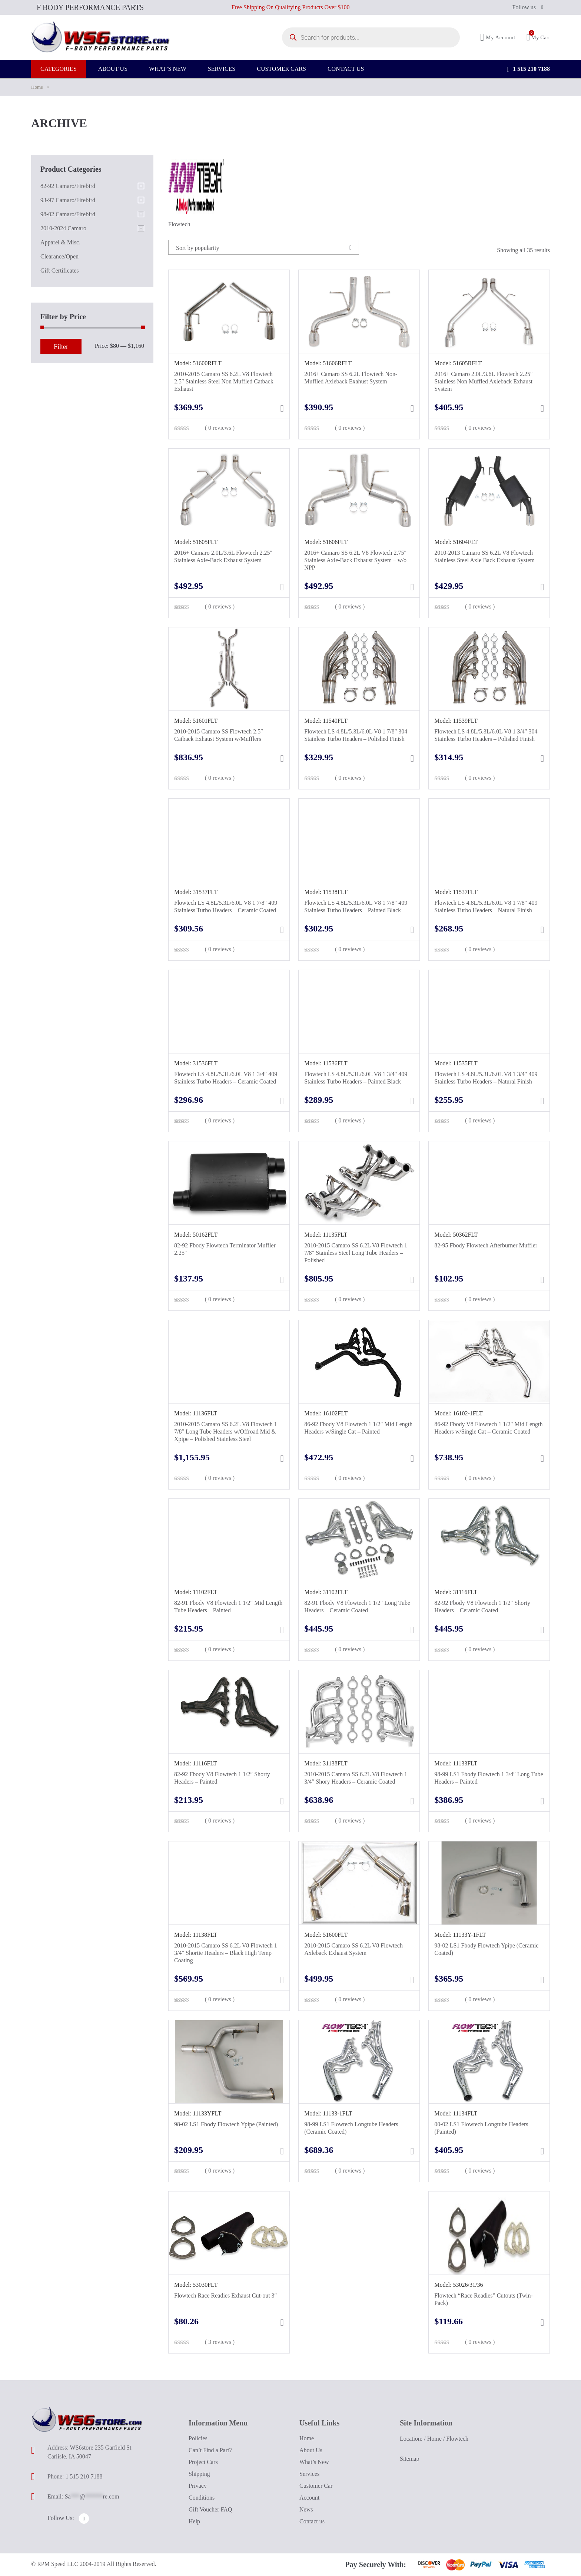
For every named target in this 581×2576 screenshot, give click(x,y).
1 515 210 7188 (528, 74)
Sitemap (409, 2458)
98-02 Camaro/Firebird (67, 214)
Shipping (199, 2474)
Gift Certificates (59, 270)
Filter (61, 346)
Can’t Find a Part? (210, 2450)
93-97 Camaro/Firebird (67, 200)
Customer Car (315, 2486)
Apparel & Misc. (60, 242)
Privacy (198, 2486)
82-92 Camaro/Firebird (67, 186)
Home (37, 87)
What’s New (314, 2462)
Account (309, 2497)
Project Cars (203, 2462)
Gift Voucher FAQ (210, 2509)
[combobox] (263, 247)
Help (194, 2521)
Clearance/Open (59, 256)
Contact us (312, 2521)
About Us (310, 2450)
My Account (497, 39)
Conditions (202, 2497)
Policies (198, 2438)
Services (309, 2474)
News (306, 2509)
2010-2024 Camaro (63, 228)
